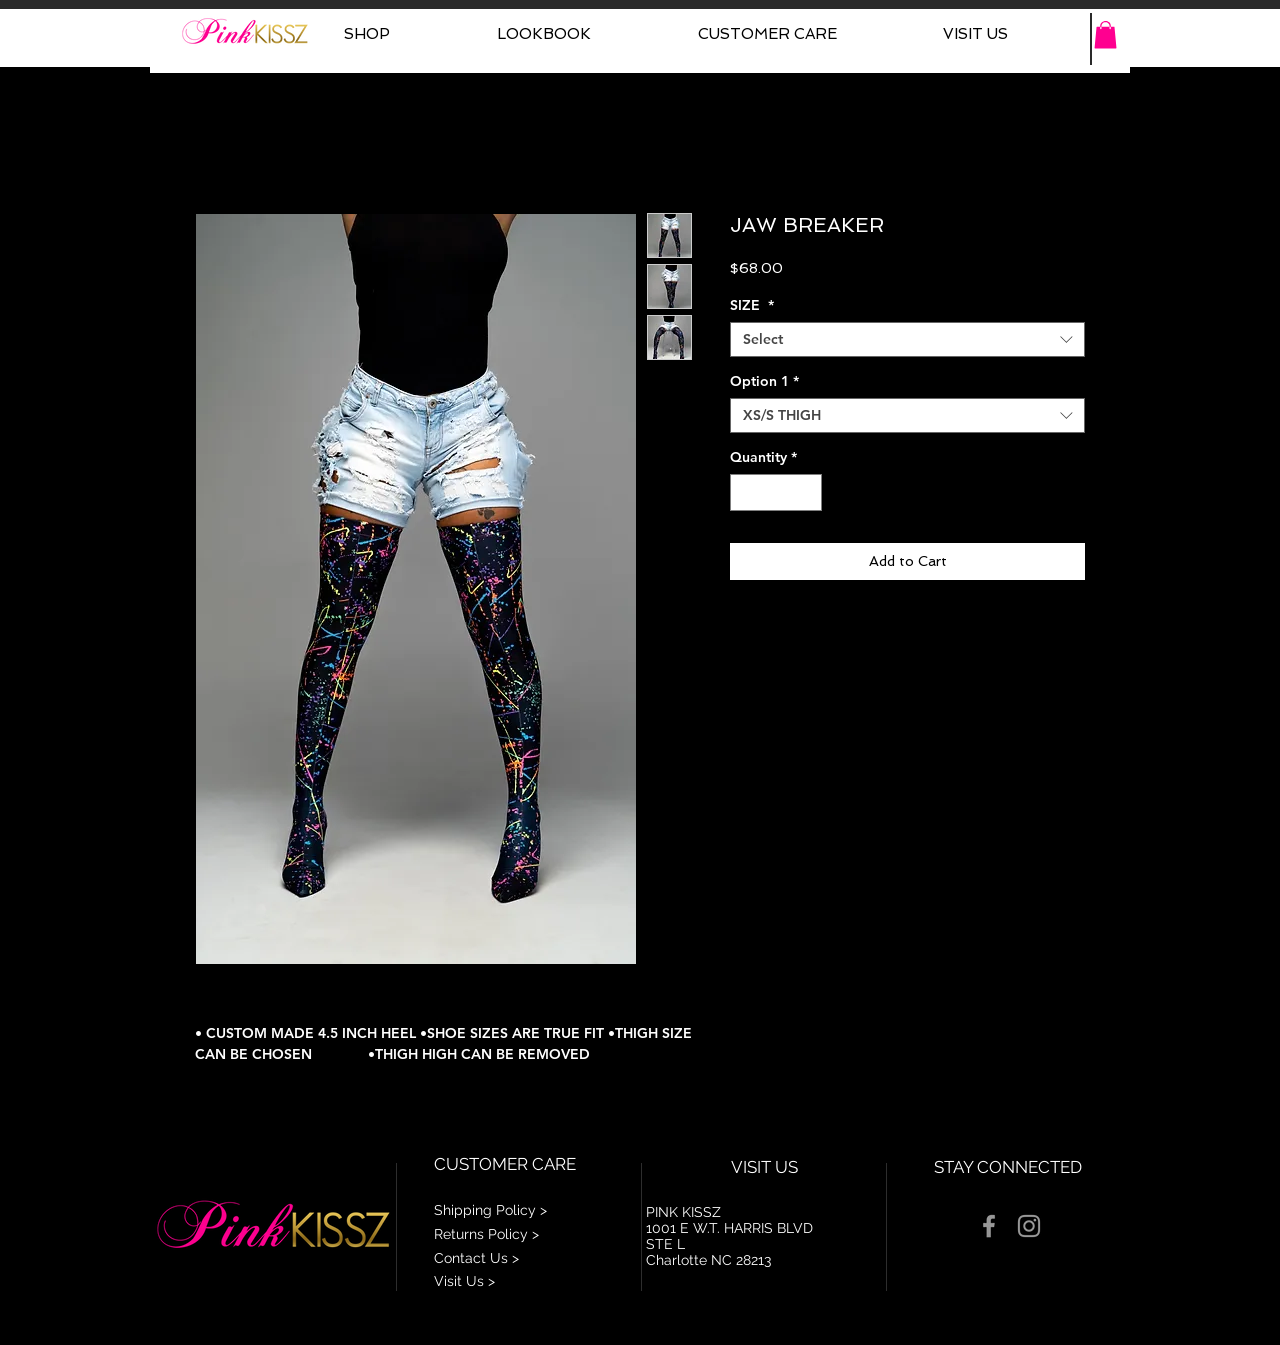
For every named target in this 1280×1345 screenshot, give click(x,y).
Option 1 (764, 381)
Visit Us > (464, 1281)
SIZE (752, 305)
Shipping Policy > (490, 1210)
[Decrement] (745, 492)
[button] (1105, 34)
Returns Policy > (486, 1234)
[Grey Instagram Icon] (1029, 1226)
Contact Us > (476, 1258)
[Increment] (806, 492)
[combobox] (907, 339)
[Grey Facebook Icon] (989, 1226)
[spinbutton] (776, 492)
